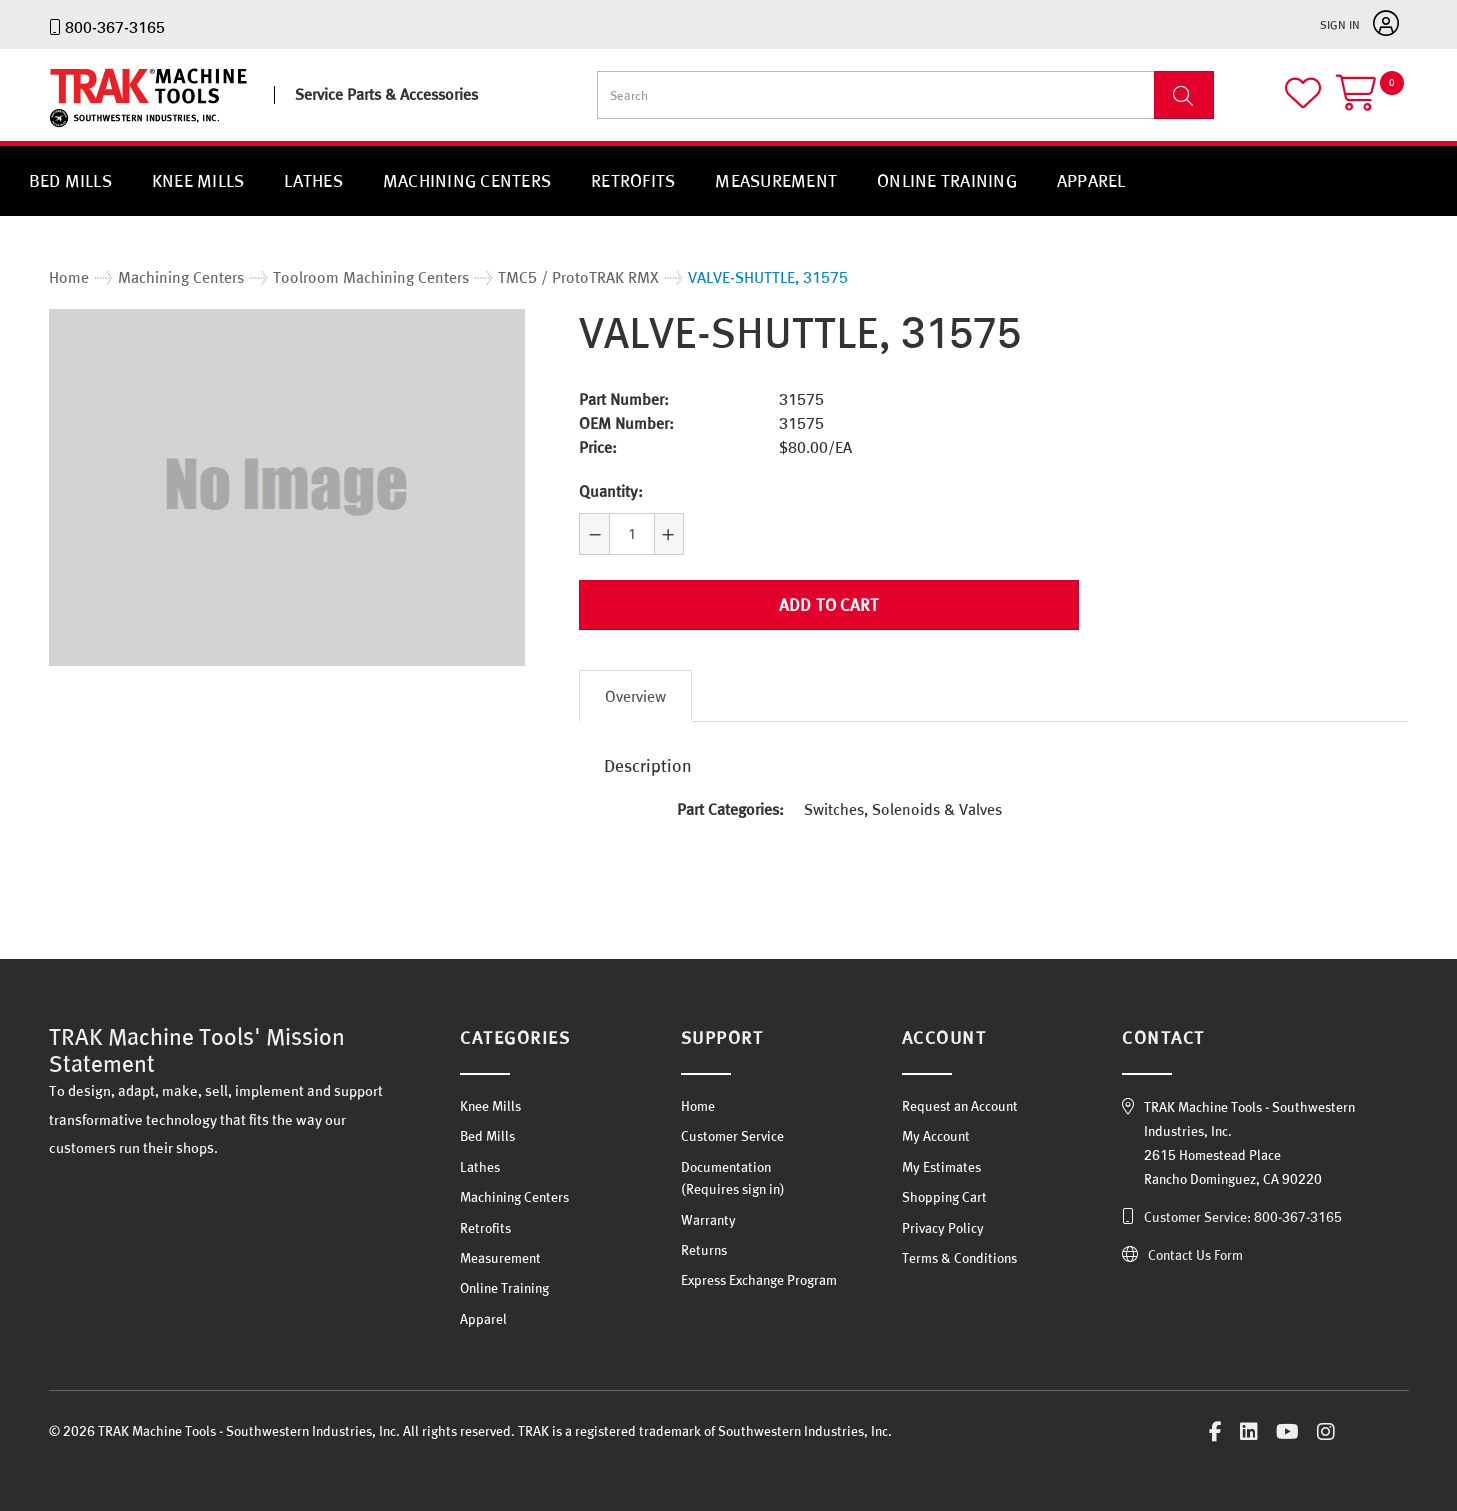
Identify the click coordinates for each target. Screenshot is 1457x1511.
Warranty (708, 1220)
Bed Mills (70, 180)
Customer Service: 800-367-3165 (1243, 1217)
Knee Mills (198, 180)
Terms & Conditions (959, 1258)
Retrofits (633, 180)
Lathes (313, 180)
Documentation (726, 1167)
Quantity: (611, 491)
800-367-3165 (115, 27)
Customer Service (732, 1136)
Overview (635, 696)
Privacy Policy (943, 1228)
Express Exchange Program (759, 1280)
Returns (704, 1250)
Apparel (1091, 180)
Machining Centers (467, 180)
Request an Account (960, 1106)
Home (698, 1106)
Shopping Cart (944, 1197)
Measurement (776, 180)
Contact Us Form (1195, 1255)
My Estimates (941, 1167)
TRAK (66, 127)
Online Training (947, 180)
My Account (936, 1136)
